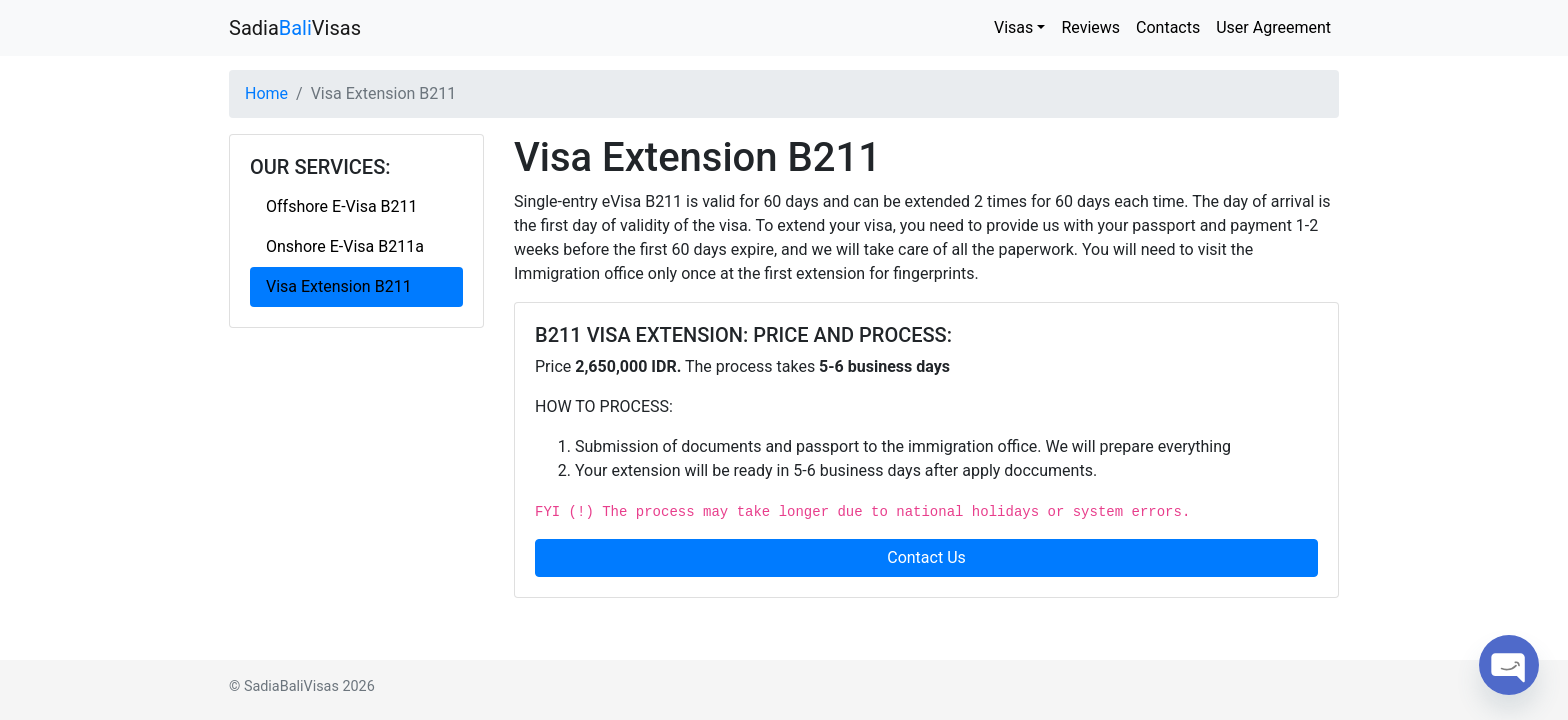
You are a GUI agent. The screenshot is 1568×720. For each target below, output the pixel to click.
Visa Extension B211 (339, 286)
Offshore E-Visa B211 (342, 206)
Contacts (1168, 27)
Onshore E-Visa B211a (345, 246)
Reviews (1090, 27)
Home (266, 93)
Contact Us (926, 557)
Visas (1013, 27)
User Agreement (1273, 27)
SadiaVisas (295, 28)
